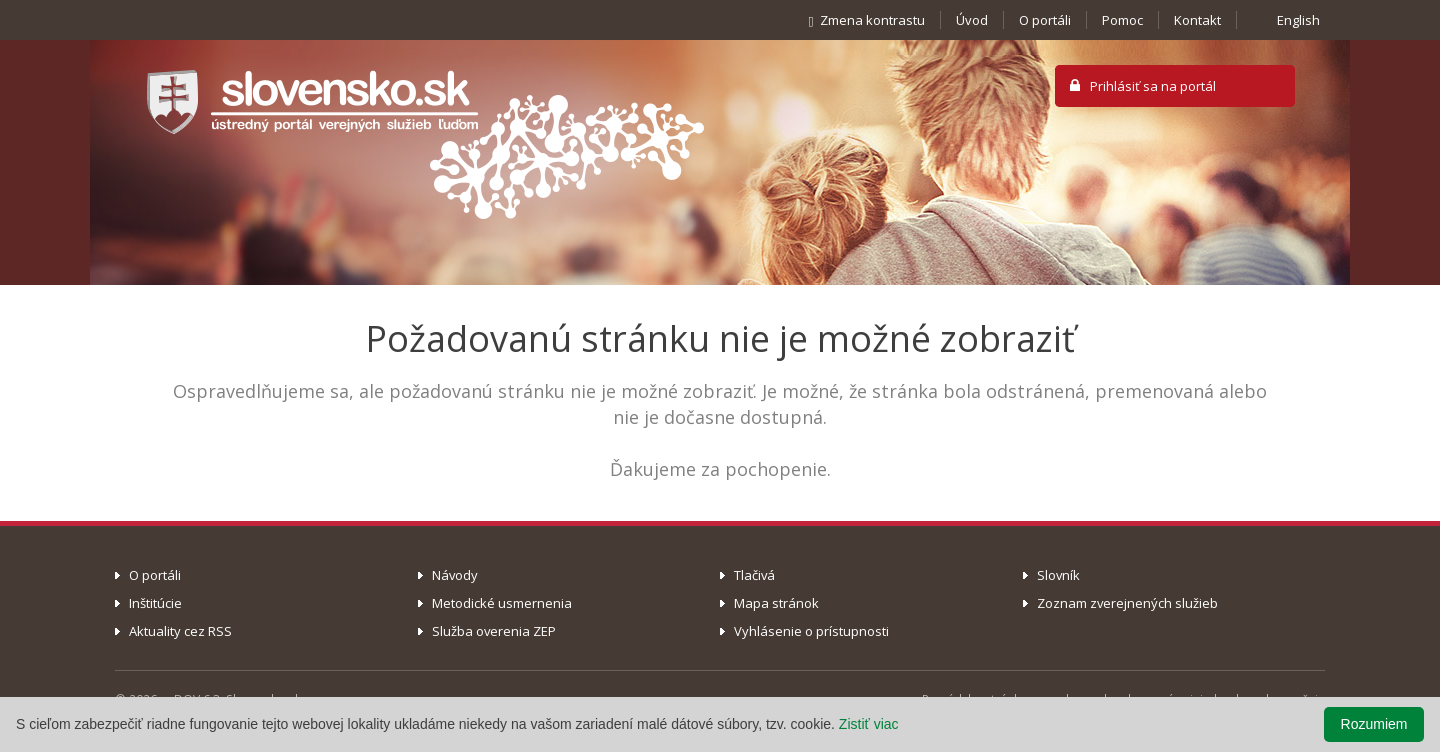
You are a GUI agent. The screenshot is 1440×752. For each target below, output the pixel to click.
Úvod (972, 20)
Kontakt (1197, 20)
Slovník (1058, 575)
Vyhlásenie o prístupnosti (811, 631)
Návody (455, 575)
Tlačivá (754, 575)
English (1298, 20)
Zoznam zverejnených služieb (1127, 603)
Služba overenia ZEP (494, 631)
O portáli (1045, 20)
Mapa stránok (776, 603)
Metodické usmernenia (502, 603)
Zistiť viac (869, 724)
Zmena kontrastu (863, 20)
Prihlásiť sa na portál (1153, 86)
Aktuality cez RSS (180, 631)
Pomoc (1122, 20)
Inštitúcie (155, 603)
